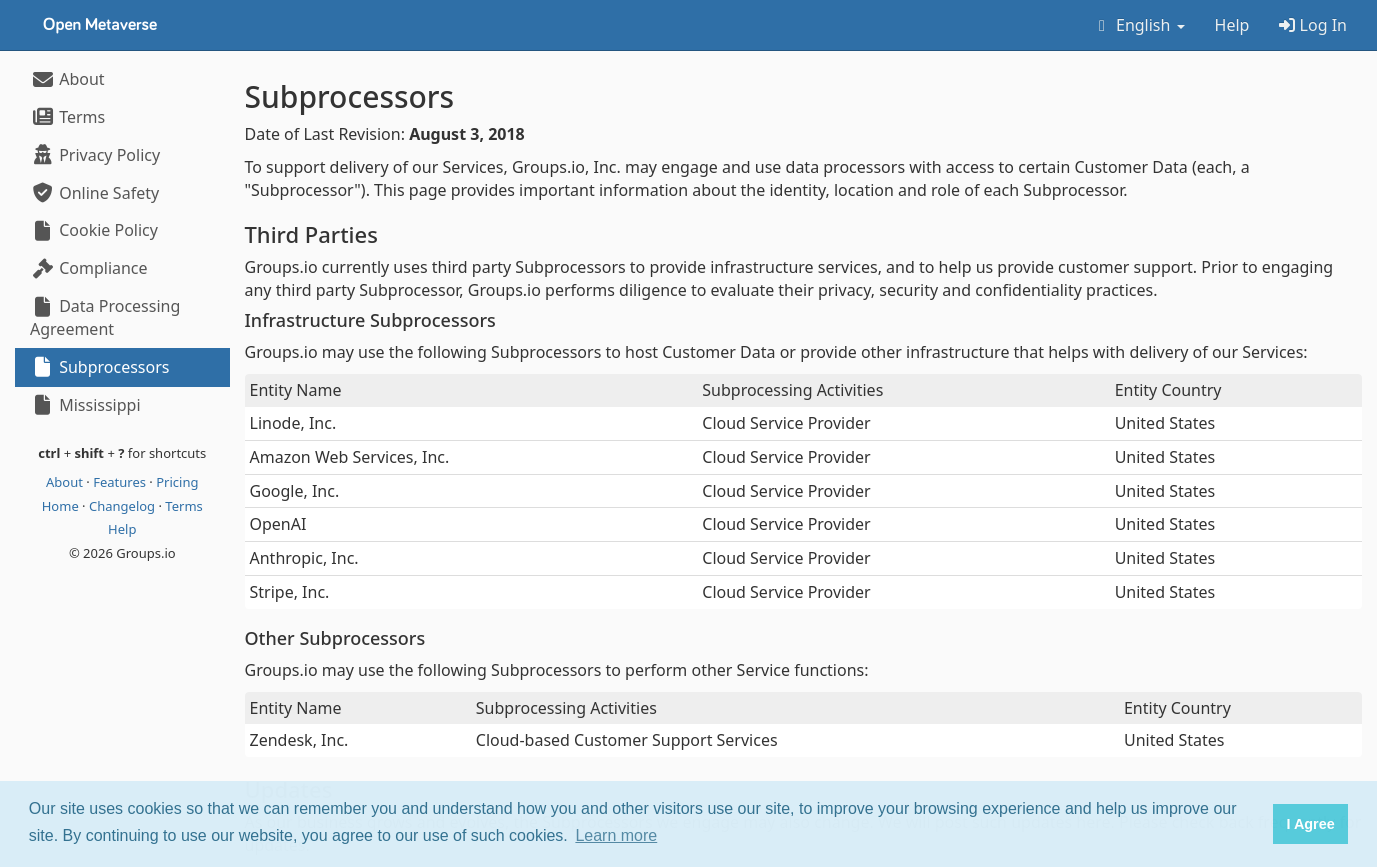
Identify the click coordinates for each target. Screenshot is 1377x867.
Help (1232, 25)
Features (121, 482)
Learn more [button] (616, 835)
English (1138, 25)
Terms (67, 117)
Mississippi (85, 405)
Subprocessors (99, 367)
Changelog (124, 506)
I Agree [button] (1310, 824)
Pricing (177, 482)
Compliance (89, 268)
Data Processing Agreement (105, 317)
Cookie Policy (94, 230)
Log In (1313, 25)
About (67, 79)
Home (62, 506)
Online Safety (94, 193)
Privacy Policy (95, 155)
